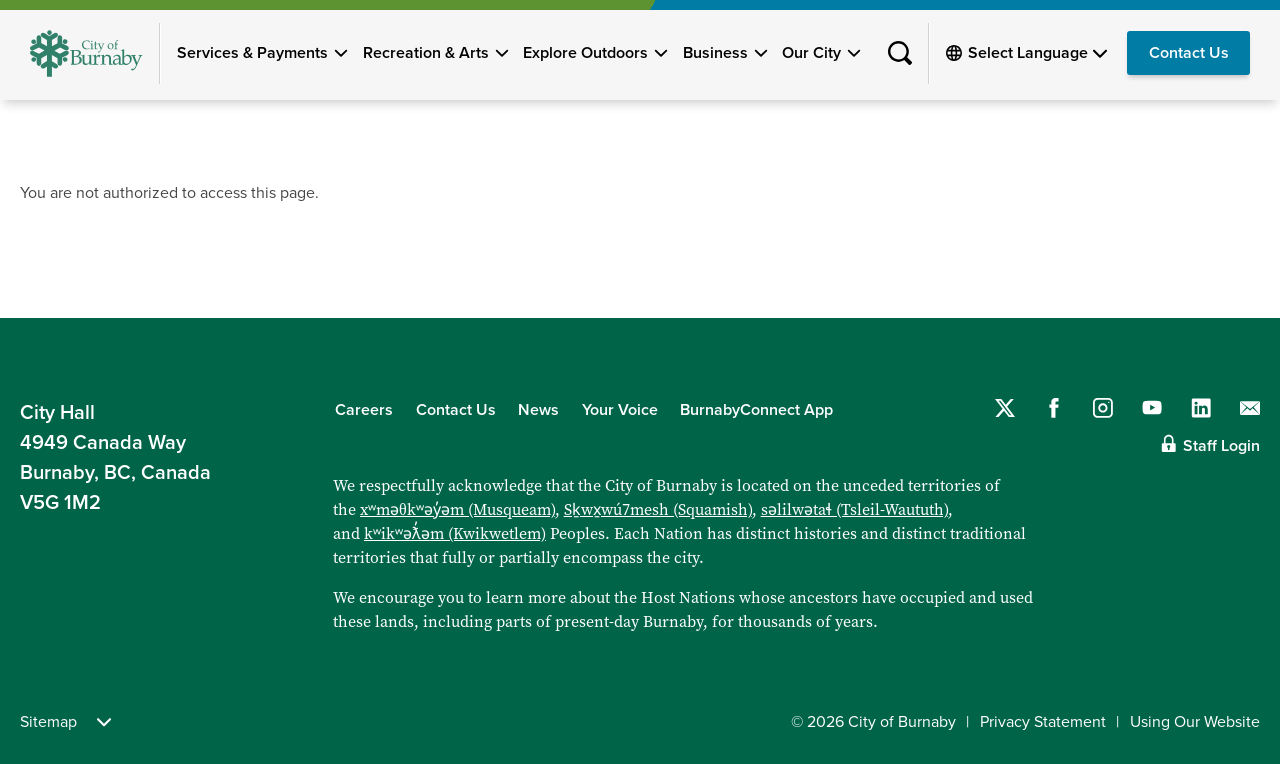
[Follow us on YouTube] (1152, 408)
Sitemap (65, 722)
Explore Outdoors (585, 53)
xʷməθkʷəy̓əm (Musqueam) (457, 509)
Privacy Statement (1043, 722)
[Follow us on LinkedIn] (1201, 408)
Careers (364, 410)
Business (715, 53)
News (538, 410)
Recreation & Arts (426, 53)
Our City (811, 53)
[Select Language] (1037, 53)
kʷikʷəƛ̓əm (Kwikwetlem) (455, 533)
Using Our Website (1195, 722)
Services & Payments (252, 53)
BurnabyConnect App (756, 410)
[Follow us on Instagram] (1103, 408)
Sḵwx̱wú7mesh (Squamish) (658, 509)
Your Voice (620, 410)
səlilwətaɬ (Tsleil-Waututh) (854, 509)
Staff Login (1221, 446)
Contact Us (1189, 53)
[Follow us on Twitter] (1005, 408)
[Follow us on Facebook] (1054, 408)
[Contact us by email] (1250, 408)
